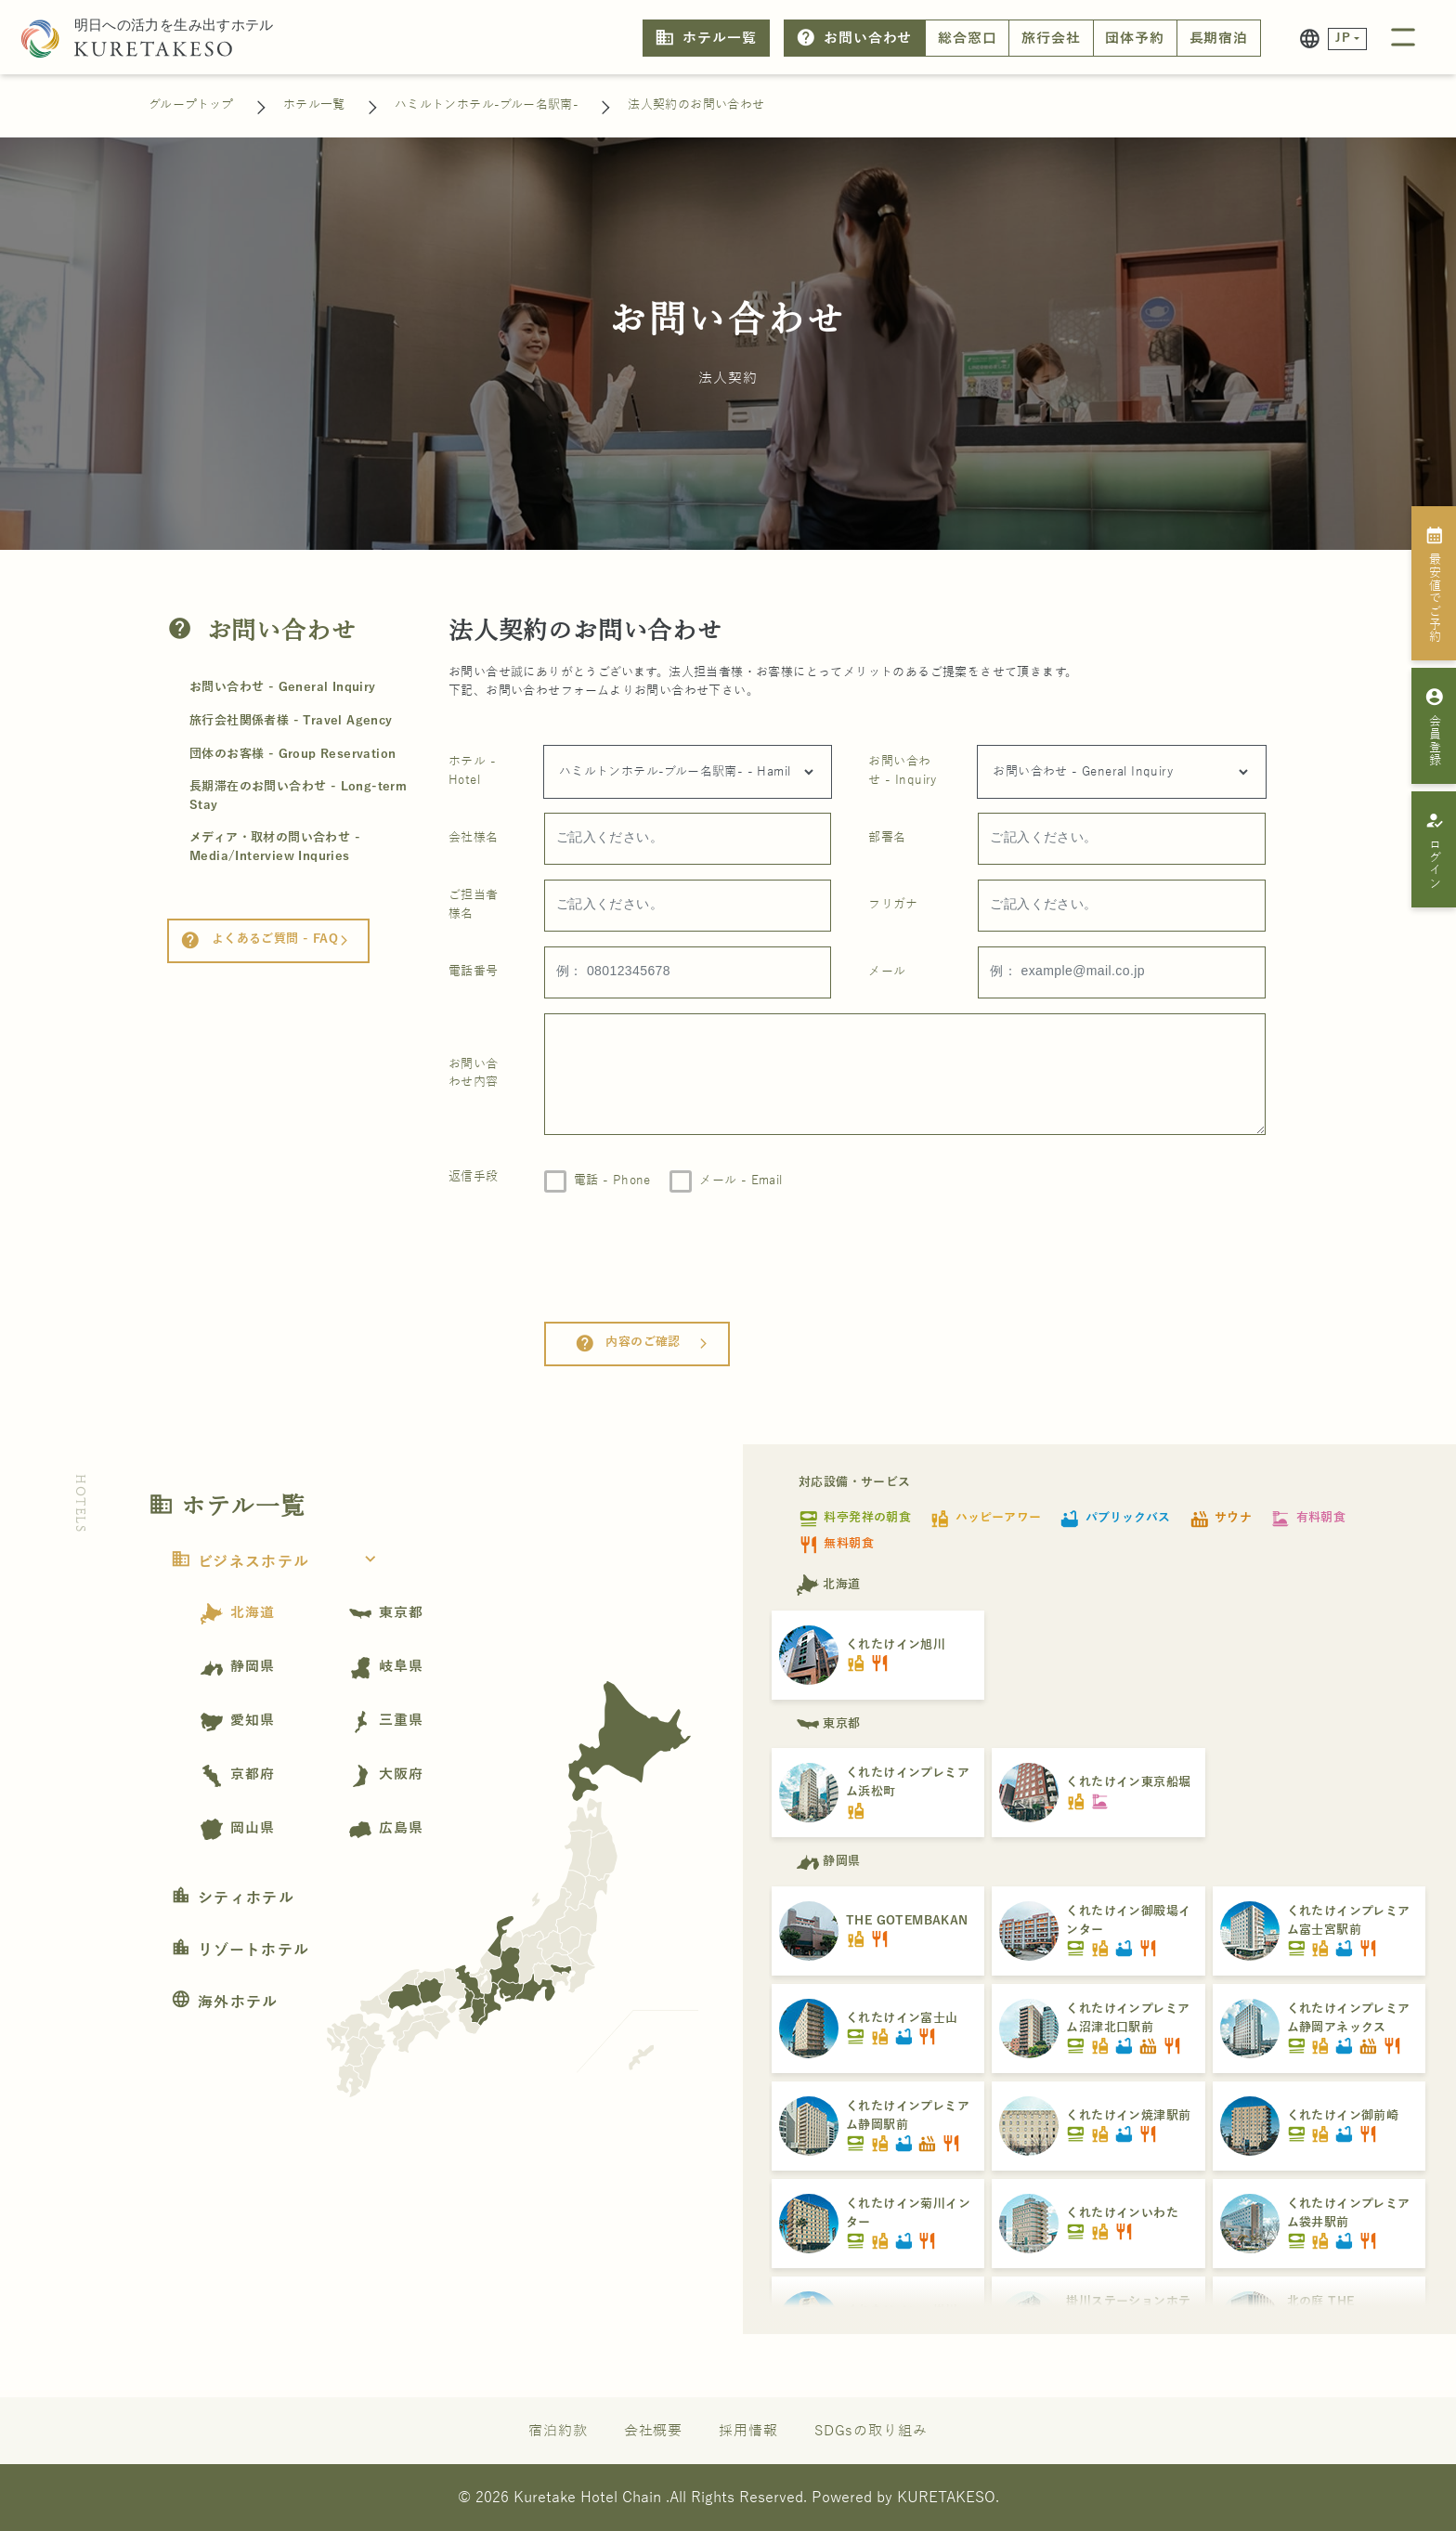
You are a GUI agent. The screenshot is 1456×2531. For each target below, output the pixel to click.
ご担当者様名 (473, 904)
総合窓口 (967, 38)
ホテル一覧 (705, 37)
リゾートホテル (240, 1950)
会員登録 (1434, 726)
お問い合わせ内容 (473, 1073)
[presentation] (685, 1256)
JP (1342, 38)
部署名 (886, 837)
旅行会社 (1051, 38)
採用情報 (748, 2430)
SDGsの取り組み (871, 2430)
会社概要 (653, 2430)
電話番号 (473, 971)
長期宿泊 (1219, 38)
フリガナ (892, 904)
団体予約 (1134, 38)
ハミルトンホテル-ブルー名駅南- (486, 104)
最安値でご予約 (1434, 584)
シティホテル (232, 1898)
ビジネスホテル (279, 1562)
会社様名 (473, 837)
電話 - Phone (612, 1180)
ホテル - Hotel (472, 771)
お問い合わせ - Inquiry (902, 771)
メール (886, 971)
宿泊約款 (558, 2430)
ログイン (1434, 850)
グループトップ (191, 104)
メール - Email (740, 1180)
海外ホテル (225, 2002)
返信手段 (473, 1176)
